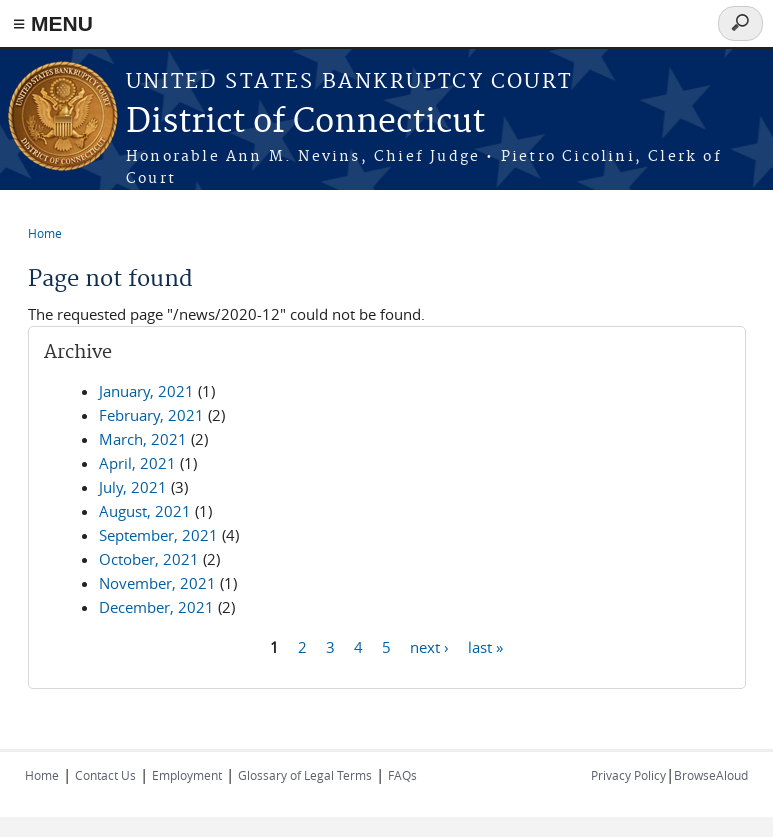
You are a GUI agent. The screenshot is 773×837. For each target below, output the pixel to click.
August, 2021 (145, 511)
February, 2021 (151, 415)
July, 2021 (133, 487)
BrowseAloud (711, 775)
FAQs (402, 775)
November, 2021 (157, 583)
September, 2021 (158, 535)
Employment (187, 775)
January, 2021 (146, 391)
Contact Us (105, 775)
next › (429, 646)
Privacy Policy (628, 775)
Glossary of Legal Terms (305, 775)
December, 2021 (156, 607)
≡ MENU (53, 23)
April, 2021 (137, 463)
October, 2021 (149, 559)
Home (45, 233)
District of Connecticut (305, 122)
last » (485, 646)
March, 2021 (143, 439)
